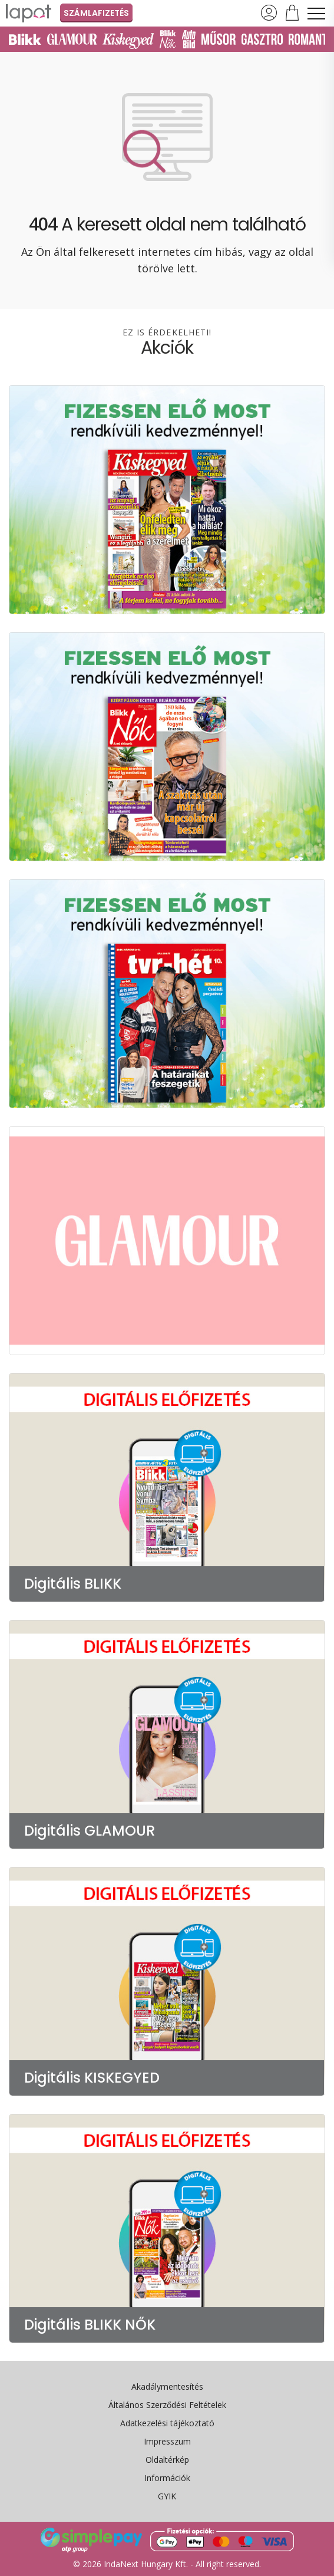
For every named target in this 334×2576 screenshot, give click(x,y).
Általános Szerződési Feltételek (167, 2404)
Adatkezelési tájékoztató (167, 2423)
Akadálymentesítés (167, 2386)
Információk (167, 2477)
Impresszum (167, 2441)
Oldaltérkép (167, 2459)
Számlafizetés (96, 13)
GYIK (167, 2496)
